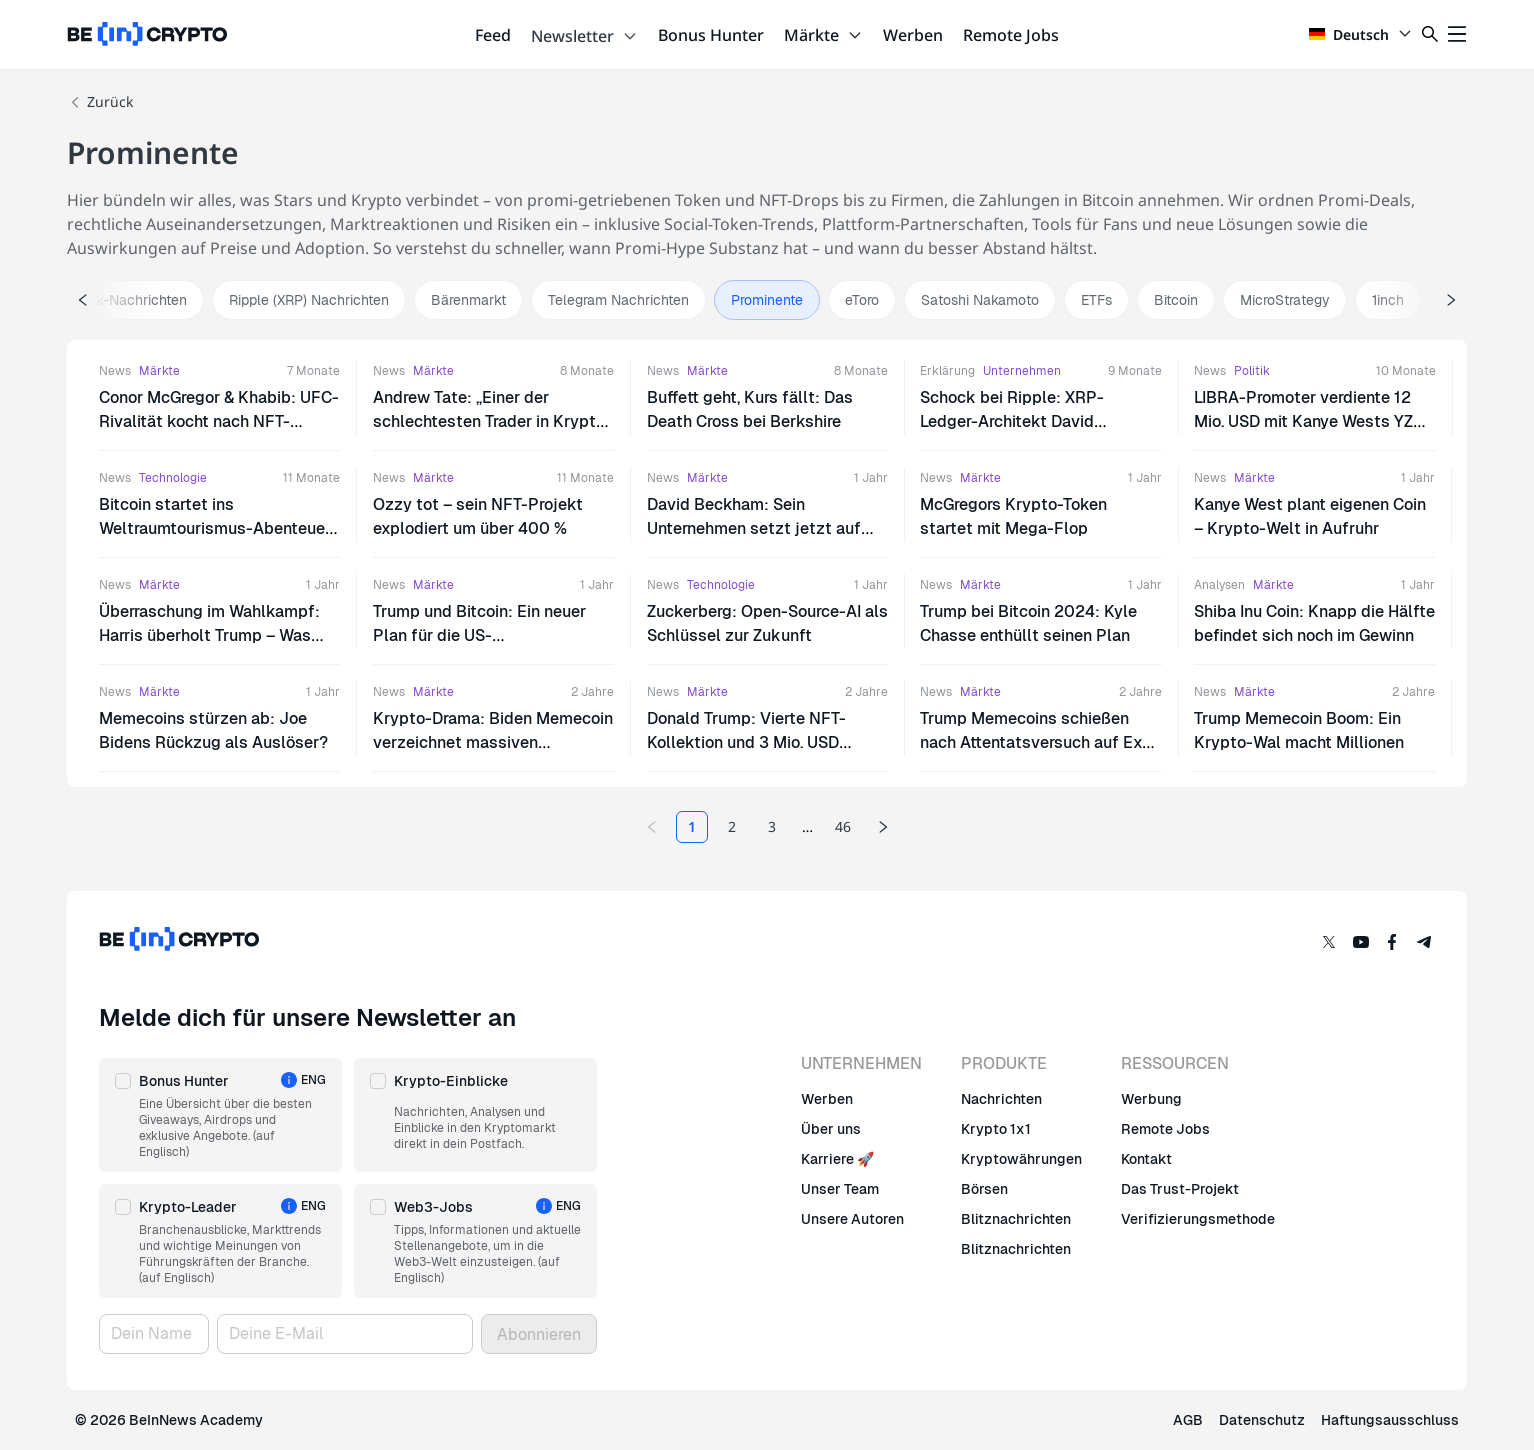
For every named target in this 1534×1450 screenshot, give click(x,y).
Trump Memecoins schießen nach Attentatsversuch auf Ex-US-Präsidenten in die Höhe (1034, 742)
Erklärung (947, 371)
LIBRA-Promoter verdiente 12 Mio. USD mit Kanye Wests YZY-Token (1312, 421)
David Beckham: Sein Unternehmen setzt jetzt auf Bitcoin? (754, 528)
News (115, 371)
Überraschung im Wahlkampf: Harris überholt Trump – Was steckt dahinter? (209, 635)
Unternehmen (1022, 371)
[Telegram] (1425, 942)
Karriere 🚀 (837, 1159)
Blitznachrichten (1016, 1219)
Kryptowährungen (1021, 1159)
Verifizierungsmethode (1198, 1219)
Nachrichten (1001, 1099)
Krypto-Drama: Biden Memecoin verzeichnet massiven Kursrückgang (493, 742)
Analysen (1219, 585)
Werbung (1151, 1099)
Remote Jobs (1011, 35)
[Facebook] (1393, 942)
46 (843, 826)
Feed (493, 35)
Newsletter (584, 36)
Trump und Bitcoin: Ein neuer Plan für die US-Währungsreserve (479, 635)
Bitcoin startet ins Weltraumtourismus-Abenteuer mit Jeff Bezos (215, 528)
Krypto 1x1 (996, 1129)
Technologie (173, 478)
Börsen (984, 1189)
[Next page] (883, 827)
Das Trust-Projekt (1180, 1189)
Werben (913, 35)
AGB (1188, 1420)
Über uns (831, 1129)
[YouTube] (1361, 942)
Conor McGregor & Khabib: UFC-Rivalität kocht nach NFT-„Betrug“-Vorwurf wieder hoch (219, 421)
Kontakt (1146, 1159)
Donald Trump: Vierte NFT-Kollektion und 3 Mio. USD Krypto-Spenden (746, 742)
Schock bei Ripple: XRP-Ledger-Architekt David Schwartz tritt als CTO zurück (1030, 421)
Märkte (823, 35)
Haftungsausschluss (1390, 1420)
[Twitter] (1329, 942)
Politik (1252, 371)
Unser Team (840, 1189)
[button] (220, 1115)
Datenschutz (1262, 1420)
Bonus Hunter (711, 35)
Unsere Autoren (852, 1219)
